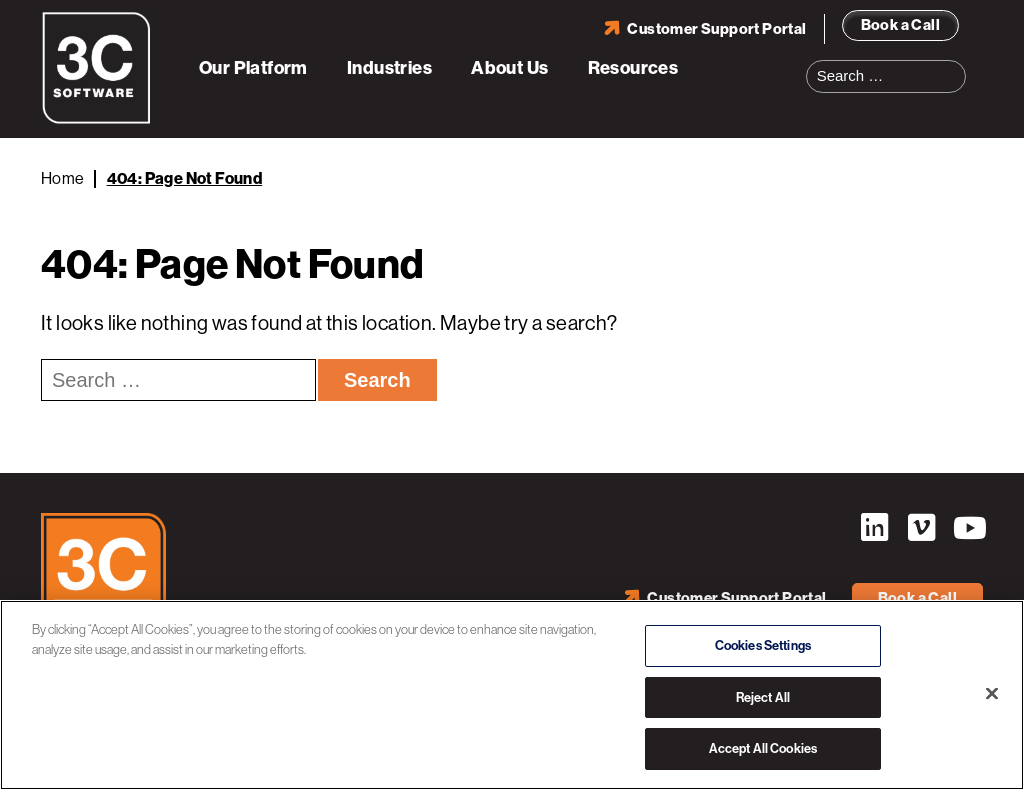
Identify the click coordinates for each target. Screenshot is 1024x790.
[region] (512, 695)
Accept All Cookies (763, 748)
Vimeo (921, 528)
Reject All (763, 697)
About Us (509, 68)
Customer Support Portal (716, 29)
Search (957, 64)
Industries (389, 68)
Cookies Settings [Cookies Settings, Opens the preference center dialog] (763, 645)
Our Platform (253, 68)
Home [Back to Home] (63, 178)
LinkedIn (874, 528)
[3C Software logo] (96, 120)
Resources (633, 68)
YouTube (968, 528)
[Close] (992, 694)
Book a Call (900, 25)
